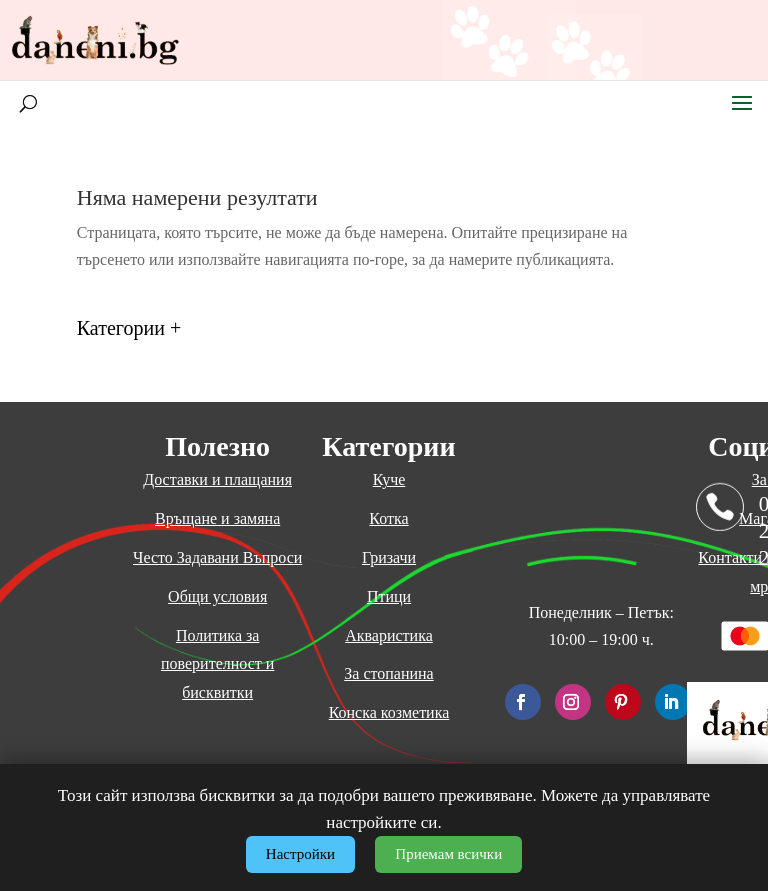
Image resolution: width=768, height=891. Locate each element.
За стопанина (388, 673)
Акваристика (389, 635)
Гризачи (389, 557)
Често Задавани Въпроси (217, 557)
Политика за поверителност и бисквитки (217, 664)
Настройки (300, 854)
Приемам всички (448, 854)
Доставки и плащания (217, 479)
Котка (388, 518)
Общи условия (217, 596)
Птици (389, 596)
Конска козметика (389, 712)
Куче (389, 479)
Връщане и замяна (217, 518)
